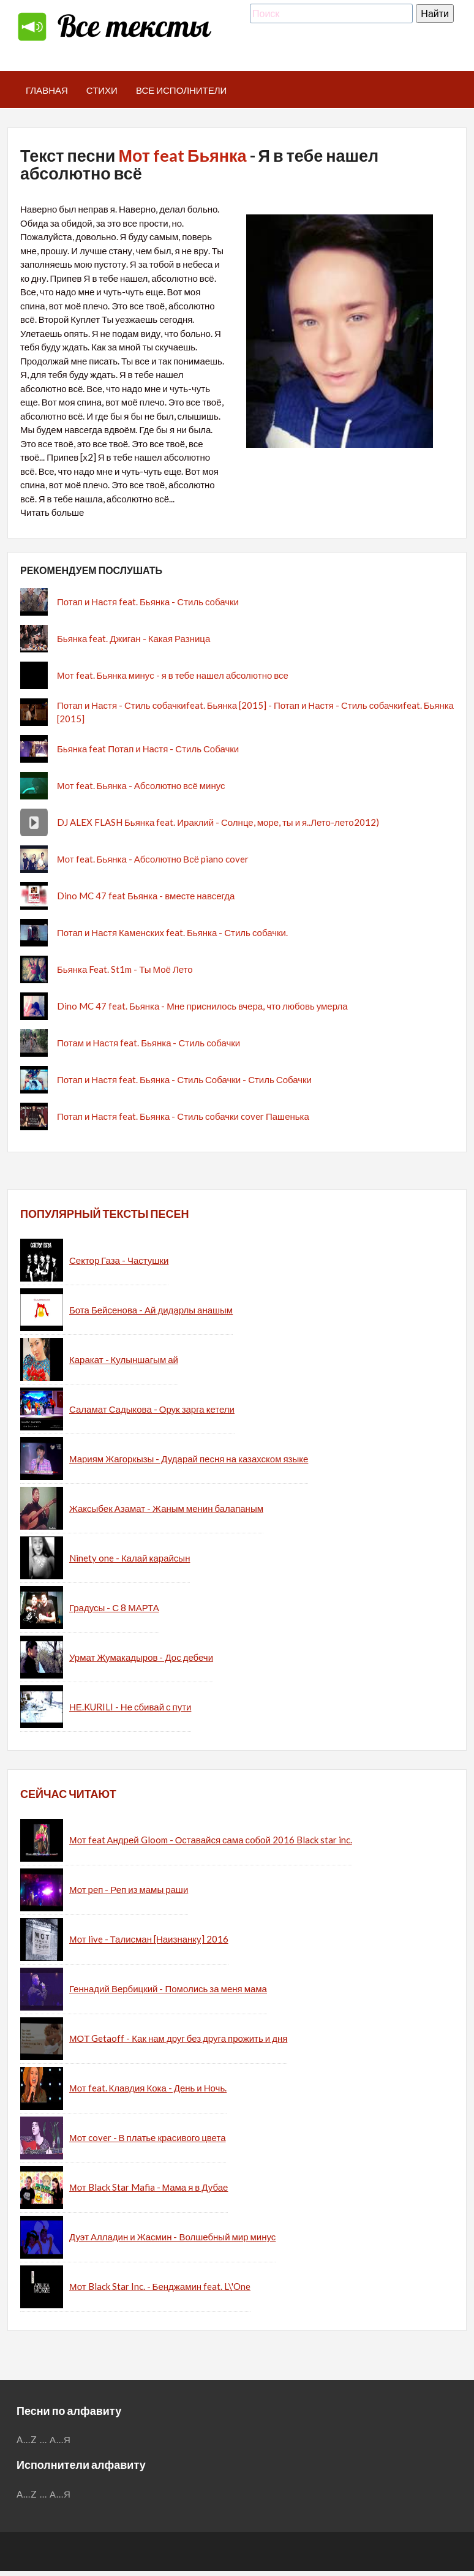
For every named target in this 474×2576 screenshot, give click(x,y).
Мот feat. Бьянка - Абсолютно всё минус (141, 785)
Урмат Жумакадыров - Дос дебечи (141, 1657)
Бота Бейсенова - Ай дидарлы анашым (151, 1309)
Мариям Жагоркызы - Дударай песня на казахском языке (188, 1458)
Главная (47, 90)
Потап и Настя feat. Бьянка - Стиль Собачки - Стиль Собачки (184, 1079)
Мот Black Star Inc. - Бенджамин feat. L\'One (159, 2286)
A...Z (27, 2439)
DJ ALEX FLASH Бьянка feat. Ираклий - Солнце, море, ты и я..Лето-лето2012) (218, 822)
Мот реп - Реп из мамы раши (128, 1889)
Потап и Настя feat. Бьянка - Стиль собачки (148, 601)
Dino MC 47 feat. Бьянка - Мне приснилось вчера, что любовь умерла (202, 1005)
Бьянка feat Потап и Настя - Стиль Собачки (148, 748)
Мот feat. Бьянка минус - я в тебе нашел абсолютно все (172, 675)
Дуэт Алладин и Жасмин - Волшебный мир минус (172, 2236)
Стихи (102, 90)
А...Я (60, 2439)
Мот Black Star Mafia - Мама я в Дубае (148, 2187)
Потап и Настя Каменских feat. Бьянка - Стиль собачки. (172, 932)
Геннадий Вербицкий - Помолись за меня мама (168, 1988)
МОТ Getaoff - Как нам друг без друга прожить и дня (178, 2038)
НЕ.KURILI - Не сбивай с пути (130, 1706)
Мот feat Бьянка (182, 155)
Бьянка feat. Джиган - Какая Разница (133, 638)
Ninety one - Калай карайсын (129, 1557)
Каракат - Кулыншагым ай (123, 1359)
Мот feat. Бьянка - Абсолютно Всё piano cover (153, 858)
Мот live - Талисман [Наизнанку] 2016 (148, 1938)
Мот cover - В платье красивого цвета (147, 2137)
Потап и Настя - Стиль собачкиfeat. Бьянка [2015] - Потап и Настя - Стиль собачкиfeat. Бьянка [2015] (255, 712)
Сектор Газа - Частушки (118, 1260)
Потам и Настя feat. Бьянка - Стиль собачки (148, 1042)
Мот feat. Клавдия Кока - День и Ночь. (148, 2087)
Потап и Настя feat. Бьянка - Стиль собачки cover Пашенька (183, 1116)
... (43, 2439)
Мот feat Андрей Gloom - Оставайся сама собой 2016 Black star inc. (210, 1839)
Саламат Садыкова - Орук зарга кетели (152, 1409)
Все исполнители (181, 90)
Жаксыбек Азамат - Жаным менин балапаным (166, 1508)
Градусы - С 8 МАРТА (114, 1607)
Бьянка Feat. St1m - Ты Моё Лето (125, 969)
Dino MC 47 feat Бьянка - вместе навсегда (146, 895)
